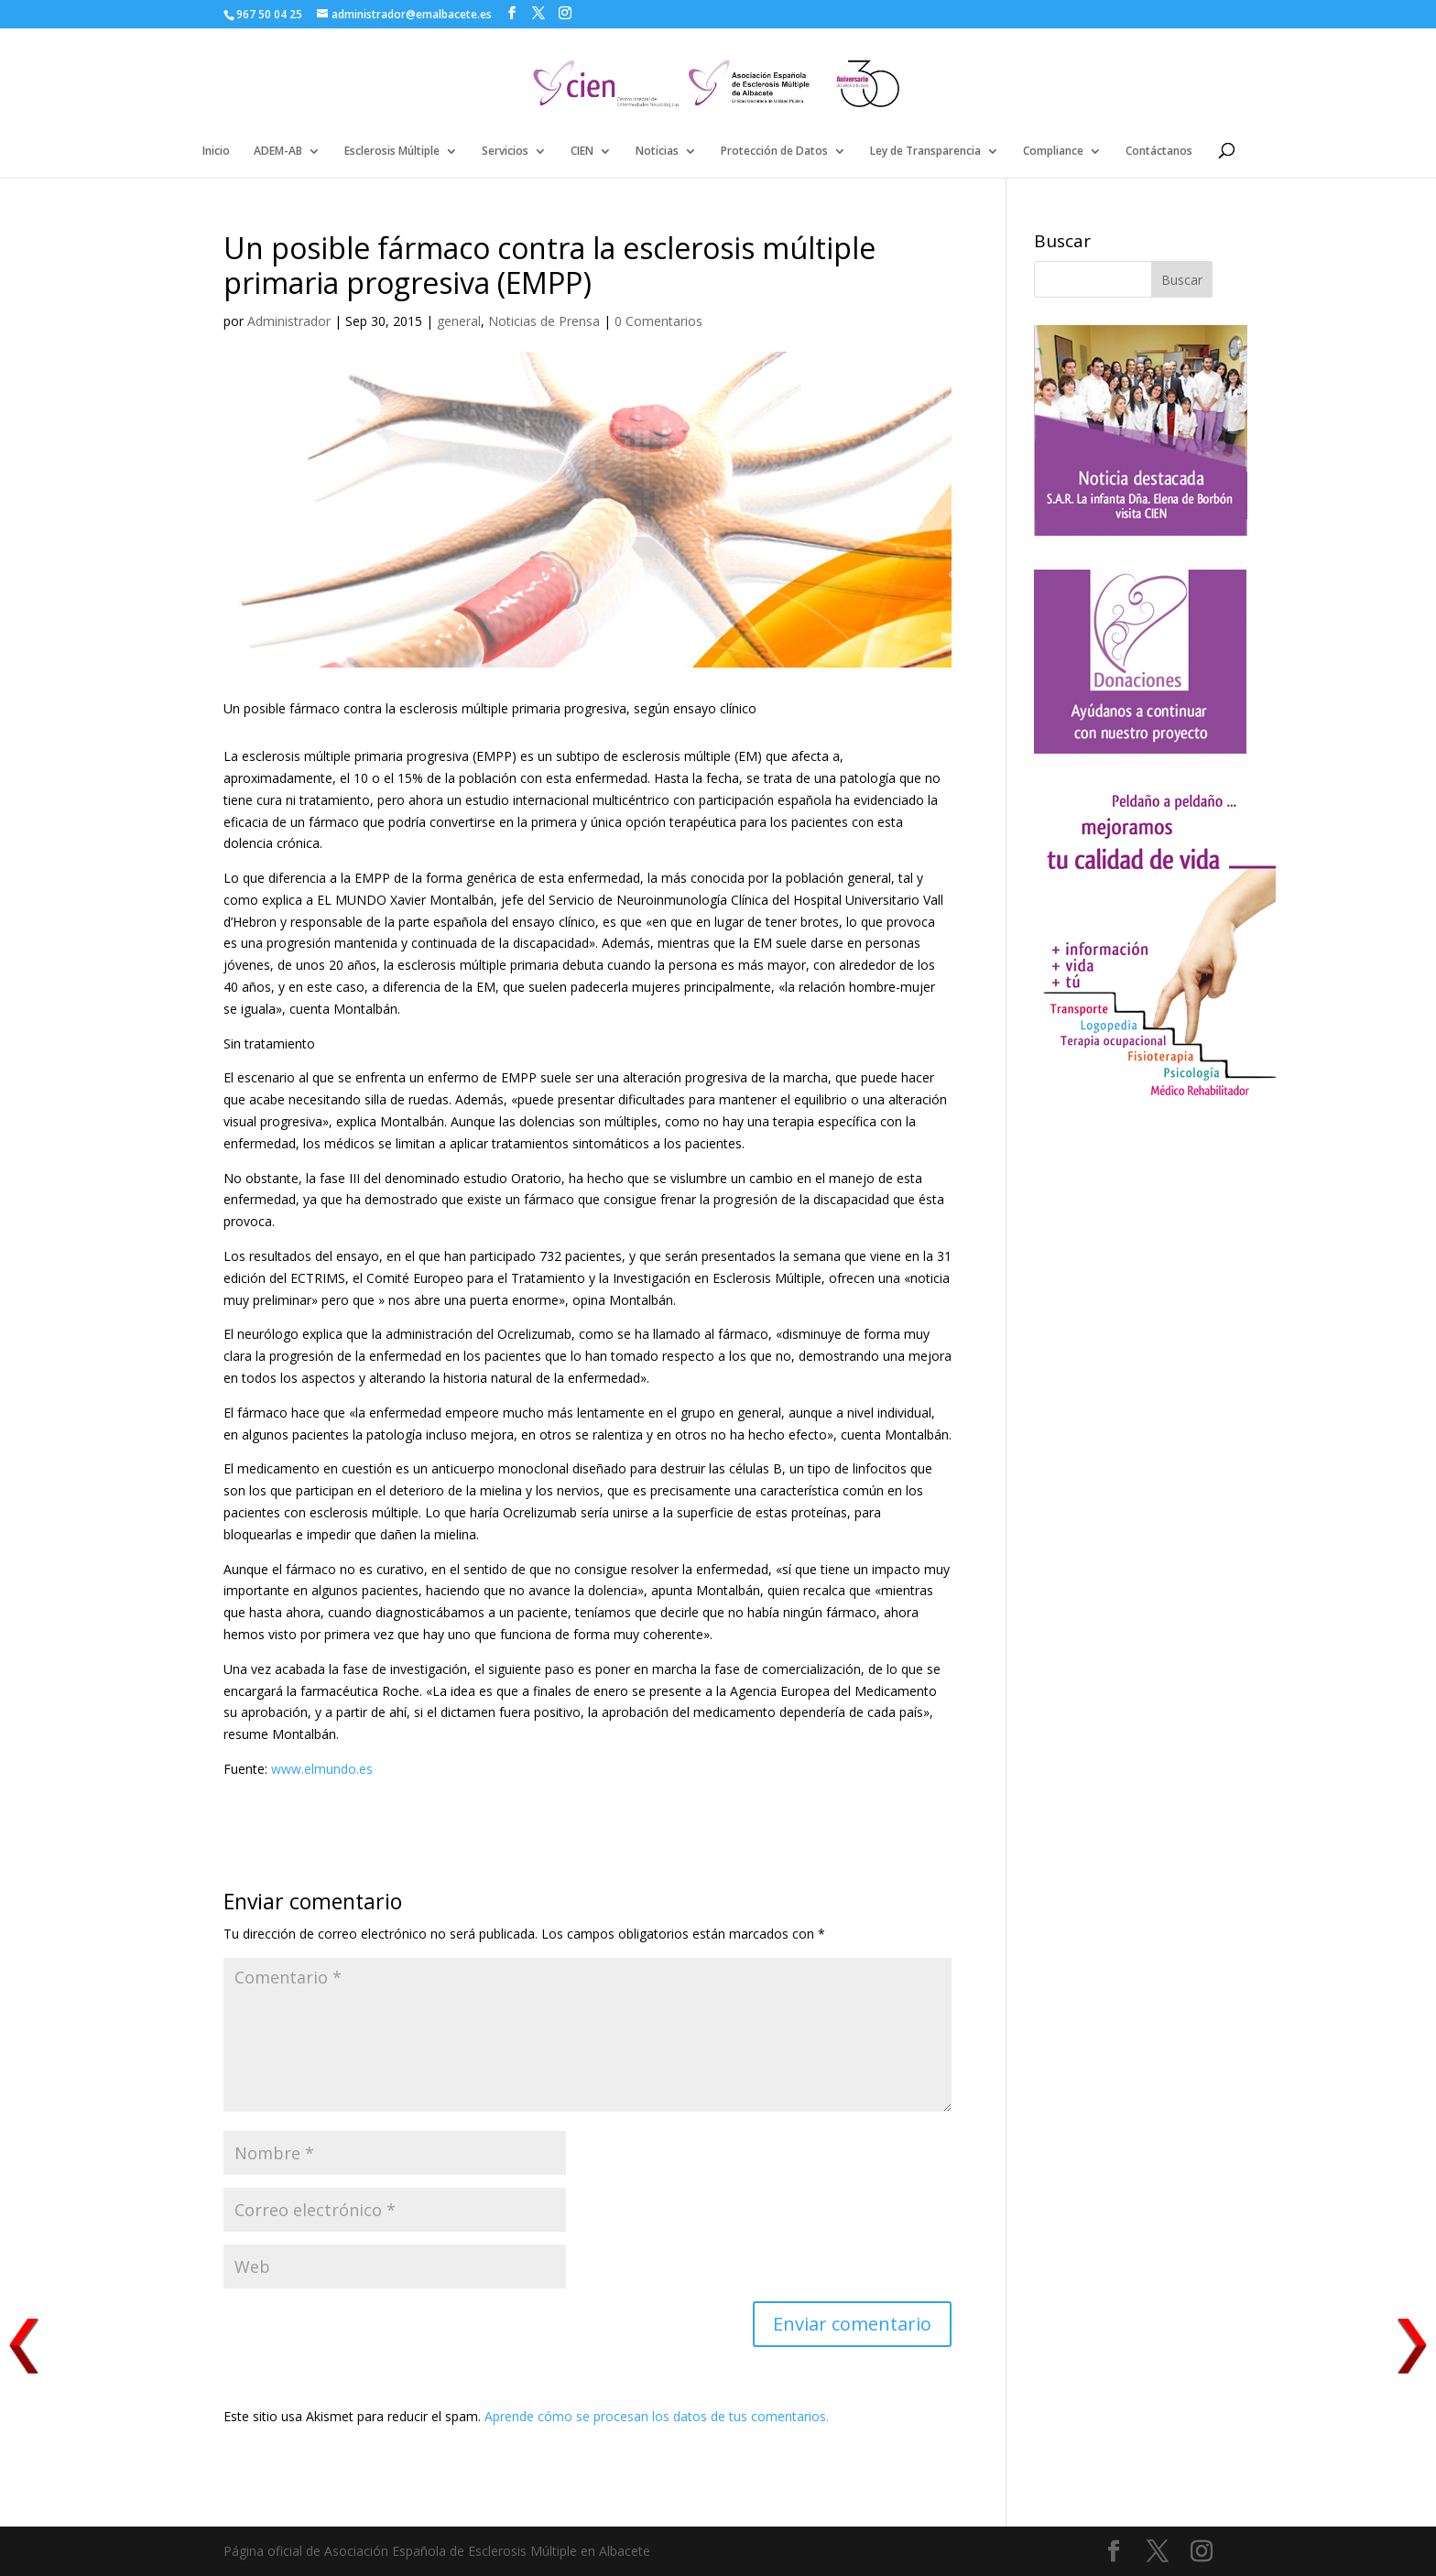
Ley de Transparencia (925, 151)
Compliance (1053, 151)
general (459, 321)
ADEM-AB (278, 151)
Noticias (657, 151)
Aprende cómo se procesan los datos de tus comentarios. (656, 2416)
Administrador (289, 321)
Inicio (216, 151)
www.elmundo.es (322, 1768)
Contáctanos (1159, 151)
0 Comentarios (658, 321)
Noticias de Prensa (544, 321)
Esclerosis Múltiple (392, 151)
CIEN (582, 151)
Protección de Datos (774, 151)
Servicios (505, 151)
